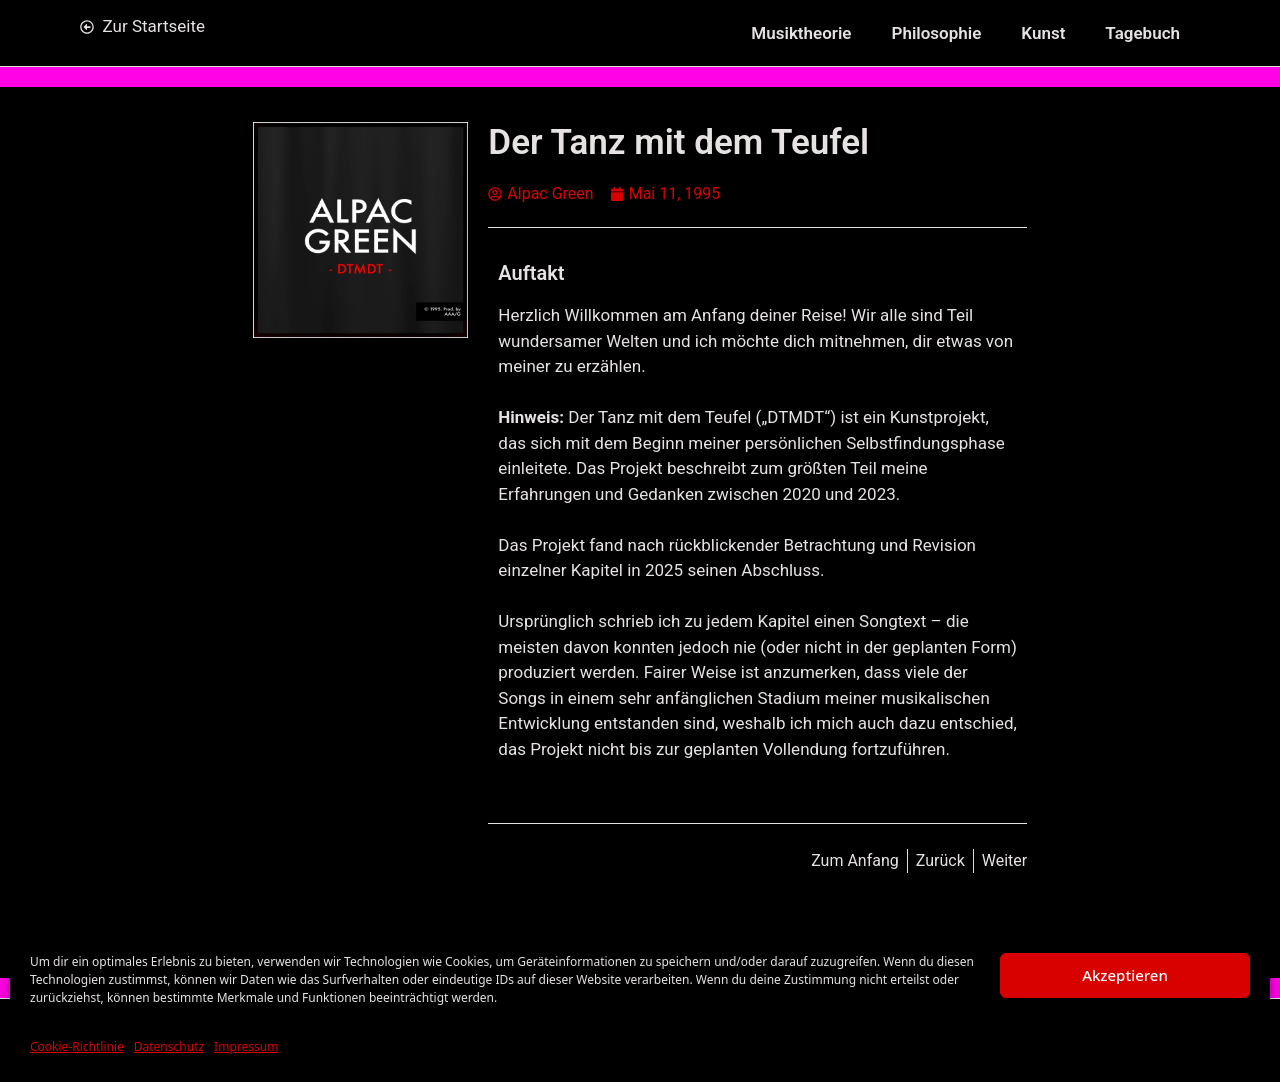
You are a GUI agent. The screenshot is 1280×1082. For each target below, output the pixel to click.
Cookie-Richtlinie (77, 1046)
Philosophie (937, 33)
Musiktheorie (801, 33)
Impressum (246, 1046)
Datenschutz (169, 1046)
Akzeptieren (1125, 975)
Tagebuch (1142, 33)
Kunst (1043, 33)
